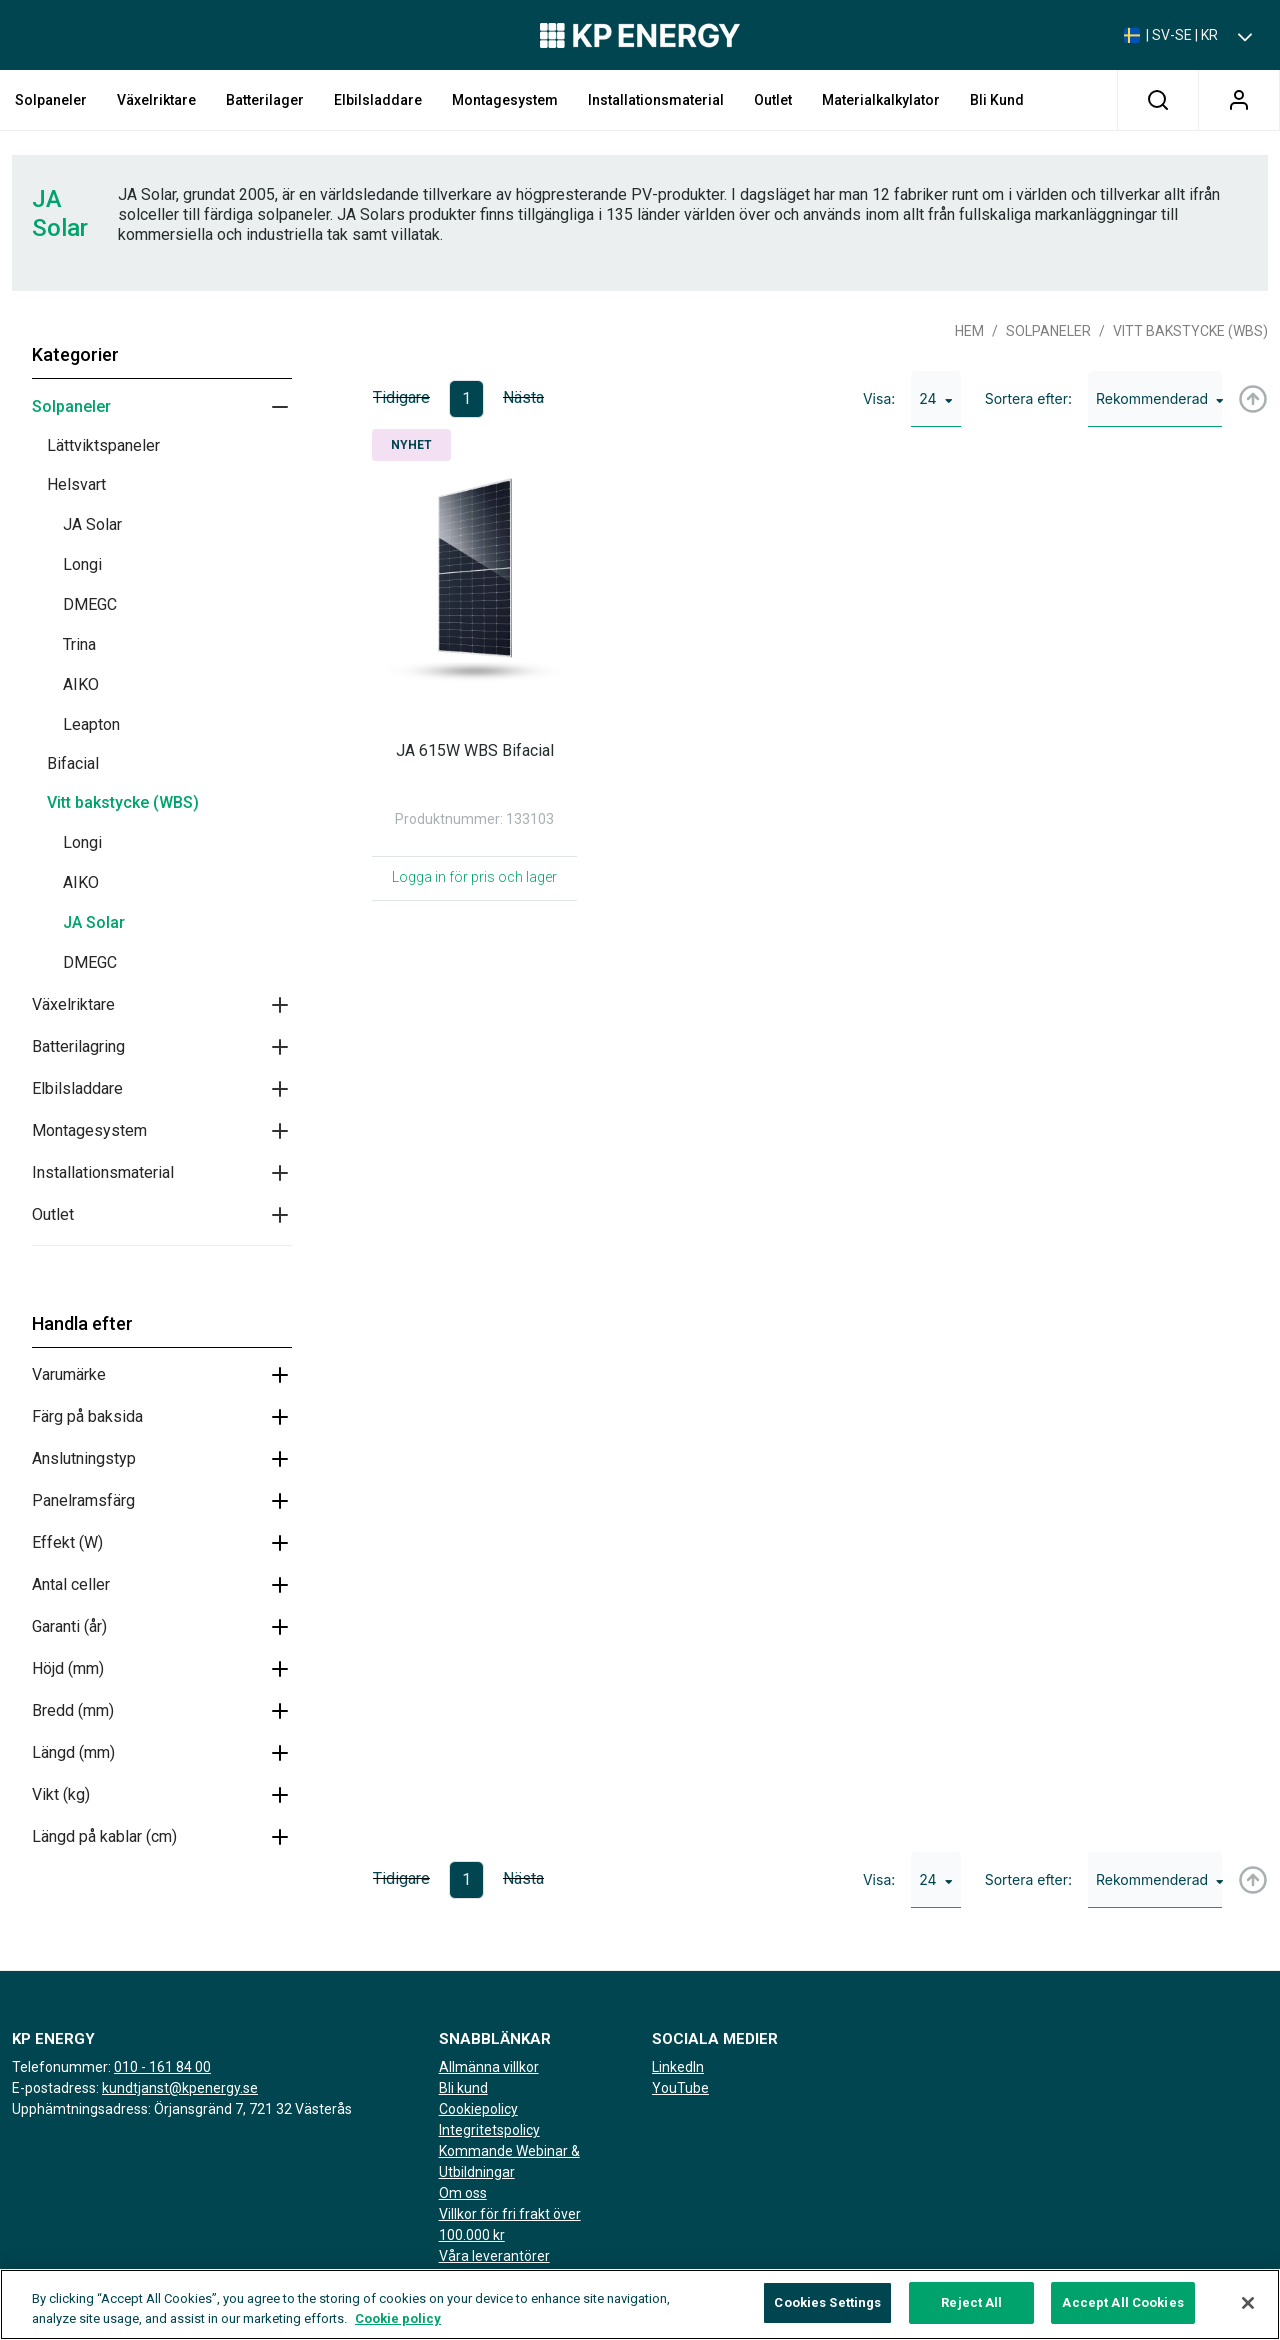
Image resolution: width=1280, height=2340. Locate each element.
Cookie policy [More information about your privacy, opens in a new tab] (398, 2325)
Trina (79, 644)
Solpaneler (51, 100)
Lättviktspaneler (103, 445)
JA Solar (92, 524)
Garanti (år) (69, 1626)
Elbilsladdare (378, 100)
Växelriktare (156, 100)
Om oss (463, 2193)
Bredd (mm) (73, 1710)
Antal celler (71, 1584)
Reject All (971, 2310)
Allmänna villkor (489, 2067)
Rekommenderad (1159, 398)
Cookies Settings (827, 2310)
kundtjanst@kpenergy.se (180, 2088)
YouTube (680, 2088)
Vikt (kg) (61, 1794)
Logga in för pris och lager (474, 877)
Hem (969, 331)
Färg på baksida (87, 1416)
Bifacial (73, 763)
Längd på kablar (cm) (104, 1836)
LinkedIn (678, 2067)
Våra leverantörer (494, 2256)
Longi (82, 564)
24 (935, 398)
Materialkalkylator (881, 100)
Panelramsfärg (83, 1500)
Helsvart (76, 484)
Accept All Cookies (1122, 2310)
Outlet (773, 100)
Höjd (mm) (68, 1668)
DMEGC (90, 604)
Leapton (91, 724)
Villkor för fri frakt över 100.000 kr (510, 2224)
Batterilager (265, 100)
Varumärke (69, 1374)
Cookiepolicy (478, 2109)
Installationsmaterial (656, 100)
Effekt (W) (67, 1542)
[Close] (1248, 2310)
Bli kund (997, 100)
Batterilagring (78, 1046)
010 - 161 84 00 (162, 2067)
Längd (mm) (73, 1752)
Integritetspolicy (489, 2130)
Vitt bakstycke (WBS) (123, 802)
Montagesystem (505, 100)
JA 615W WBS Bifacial (475, 750)
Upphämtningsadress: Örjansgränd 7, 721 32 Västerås (182, 2109)
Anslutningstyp (84, 1458)
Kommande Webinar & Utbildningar (509, 2161)
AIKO (81, 684)
